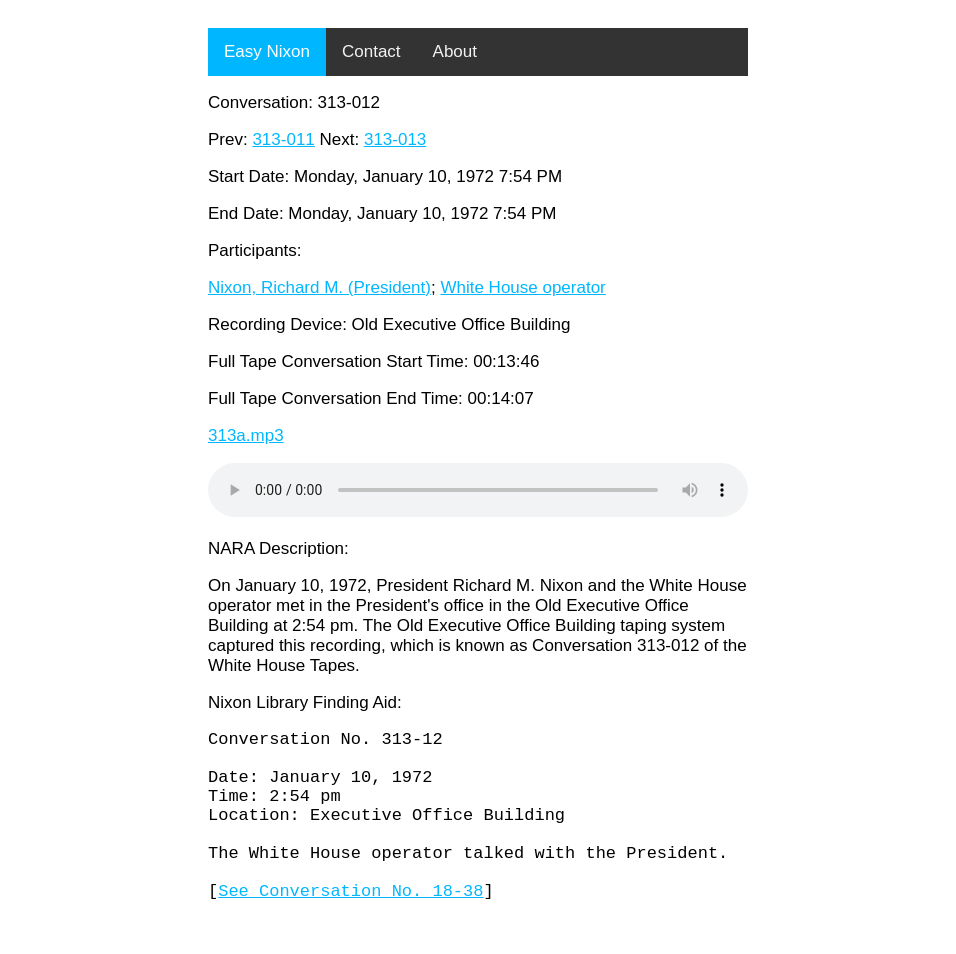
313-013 (395, 139)
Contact (371, 51)
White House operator (522, 287)
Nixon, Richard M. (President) (319, 287)
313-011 (283, 139)
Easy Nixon (267, 51)
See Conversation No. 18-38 (350, 925)
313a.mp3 (246, 435)
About (455, 51)
